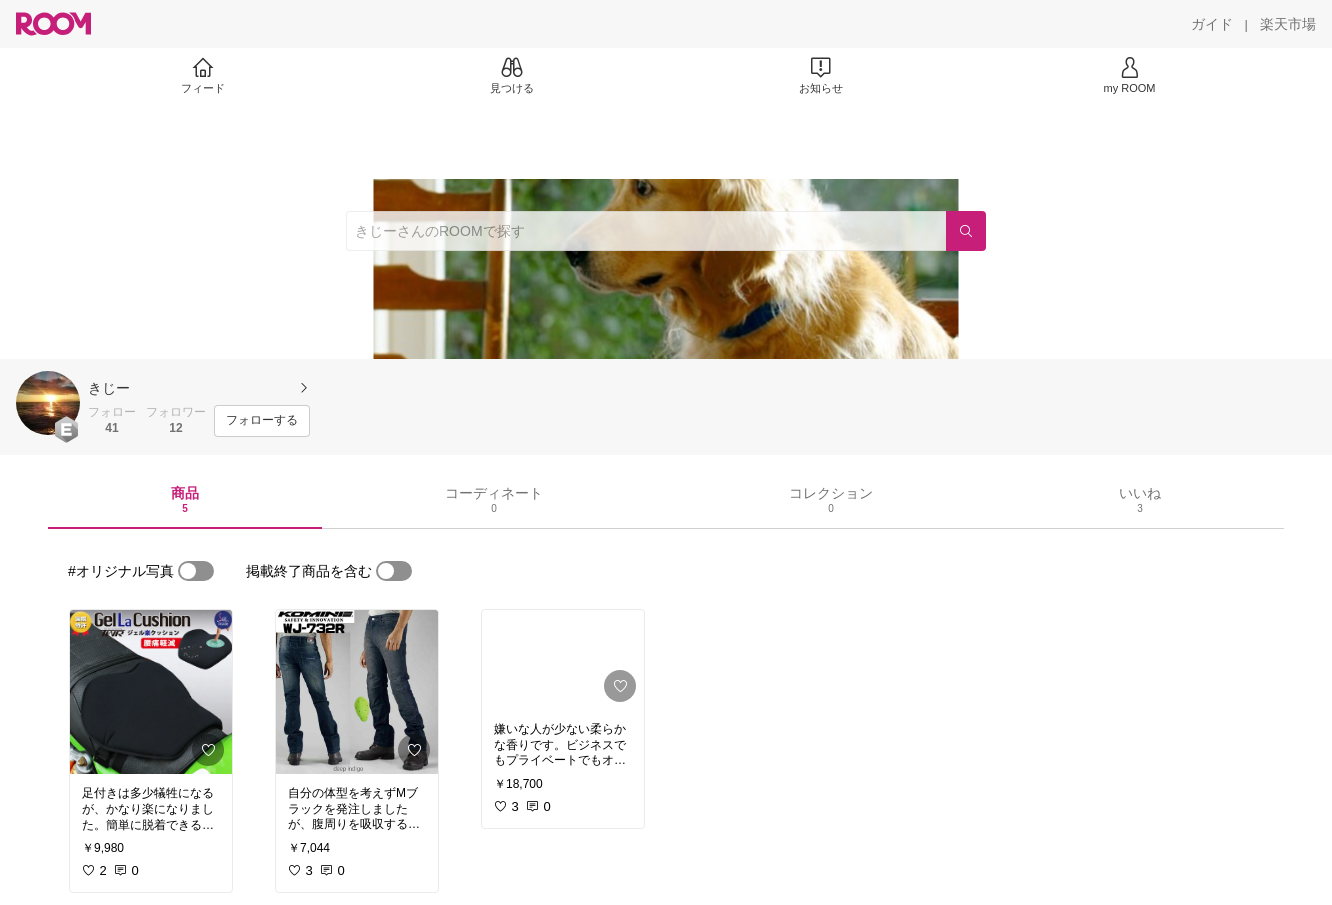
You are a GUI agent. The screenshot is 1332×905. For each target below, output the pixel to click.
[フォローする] (262, 421)
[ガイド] (1212, 24)
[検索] (966, 231)
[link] (151, 692)
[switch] (196, 571)
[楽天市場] (1288, 24)
